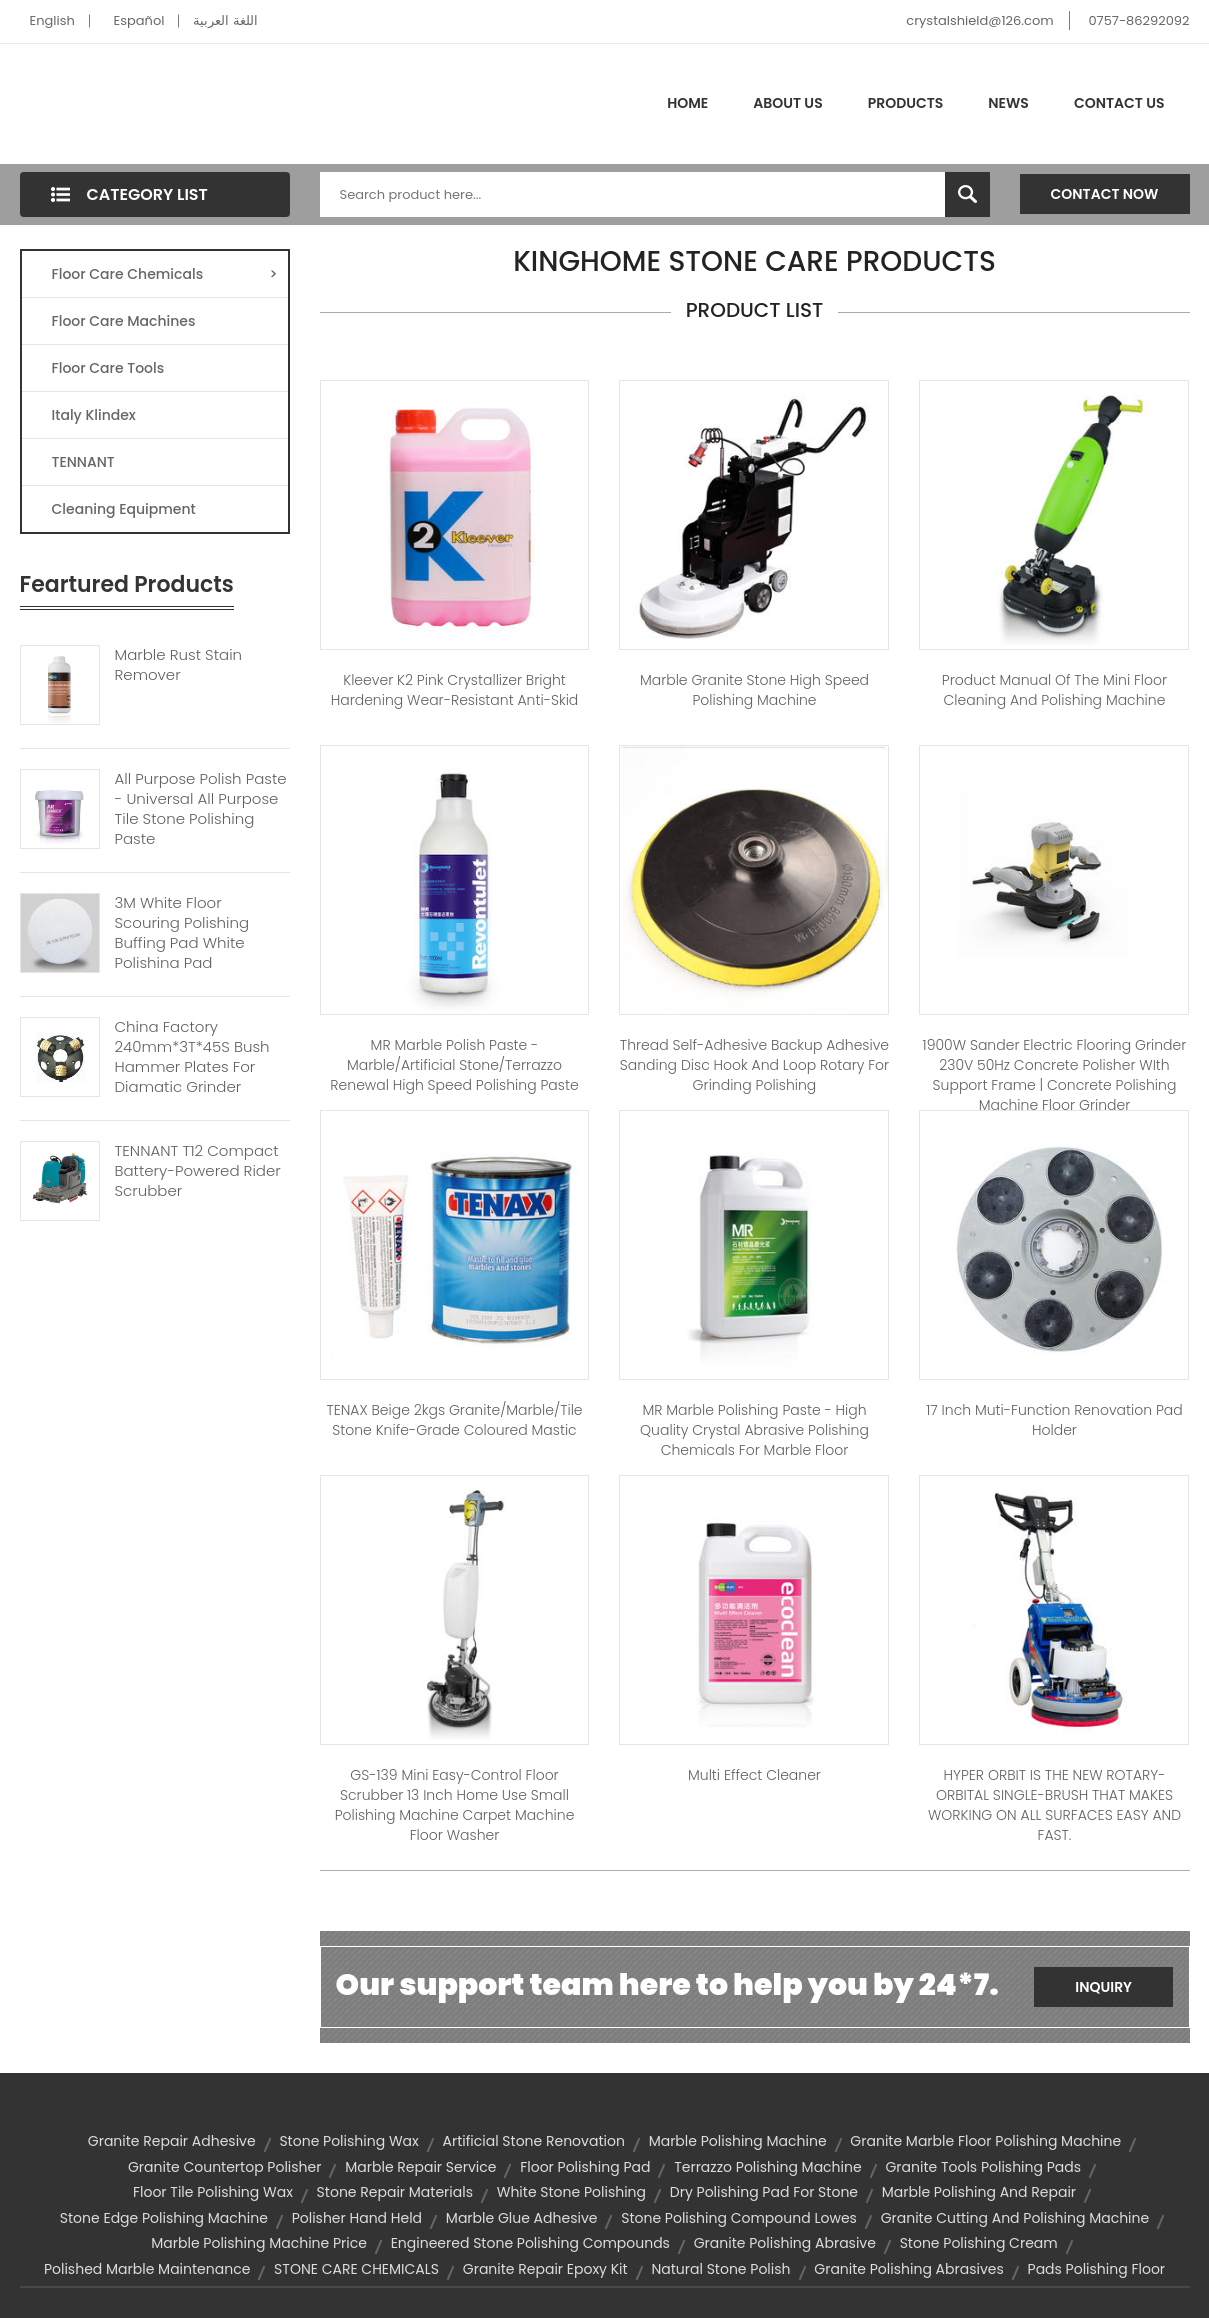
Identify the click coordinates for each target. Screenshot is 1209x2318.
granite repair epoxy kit (545, 2269)
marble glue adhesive (522, 2218)
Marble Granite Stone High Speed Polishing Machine (754, 690)
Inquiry (1103, 1987)
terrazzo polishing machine (768, 2167)
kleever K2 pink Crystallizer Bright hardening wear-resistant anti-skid (455, 690)
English (52, 20)
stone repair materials (395, 2192)
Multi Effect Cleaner (754, 1775)
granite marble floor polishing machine (985, 2141)
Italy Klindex (94, 415)
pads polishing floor (1097, 2269)
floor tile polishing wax (213, 2192)
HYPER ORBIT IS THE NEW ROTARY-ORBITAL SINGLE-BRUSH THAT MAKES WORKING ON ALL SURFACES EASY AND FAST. (1054, 1805)
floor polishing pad (585, 2167)
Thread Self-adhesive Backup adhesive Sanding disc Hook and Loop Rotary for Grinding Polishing (754, 1065)
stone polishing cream (979, 2243)
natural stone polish (720, 2269)
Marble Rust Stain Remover (179, 665)
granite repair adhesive (172, 2141)
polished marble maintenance (147, 2269)
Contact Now (1105, 194)
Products (906, 103)
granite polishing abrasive (785, 2243)
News (1008, 103)
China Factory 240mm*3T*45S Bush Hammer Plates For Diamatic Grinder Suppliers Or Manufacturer (192, 1077)
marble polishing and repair (979, 2192)
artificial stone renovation (533, 2141)
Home (687, 103)
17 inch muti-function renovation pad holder (1054, 1420)
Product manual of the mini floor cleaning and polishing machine (1054, 690)
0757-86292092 (1138, 20)
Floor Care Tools (108, 368)
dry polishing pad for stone (764, 2192)
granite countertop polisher (225, 2167)
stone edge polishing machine (164, 2218)
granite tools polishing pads (983, 2167)
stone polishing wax (348, 2141)
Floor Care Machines (124, 321)
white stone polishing (571, 2192)
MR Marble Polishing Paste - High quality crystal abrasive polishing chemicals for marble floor (754, 1430)
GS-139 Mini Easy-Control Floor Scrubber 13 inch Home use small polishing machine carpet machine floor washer (455, 1805)
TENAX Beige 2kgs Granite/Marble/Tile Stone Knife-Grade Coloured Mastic (454, 1420)
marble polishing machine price (259, 2243)
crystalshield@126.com (979, 20)
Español (139, 20)
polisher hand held (357, 2218)
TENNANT (83, 462)
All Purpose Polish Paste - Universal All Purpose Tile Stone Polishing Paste (201, 809)
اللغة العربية (225, 20)
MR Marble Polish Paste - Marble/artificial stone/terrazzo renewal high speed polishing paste (454, 1065)
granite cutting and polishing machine (1015, 2218)
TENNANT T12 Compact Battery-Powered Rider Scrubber (198, 1171)
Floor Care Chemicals (165, 274)
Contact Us (1119, 103)
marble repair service (420, 2167)
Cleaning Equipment (124, 509)
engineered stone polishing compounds (530, 2243)
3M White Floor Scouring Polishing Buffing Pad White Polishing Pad (182, 933)
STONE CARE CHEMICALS (356, 2269)
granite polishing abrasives (909, 2269)
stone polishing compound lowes (739, 2218)
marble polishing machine (738, 2141)
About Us (787, 103)
